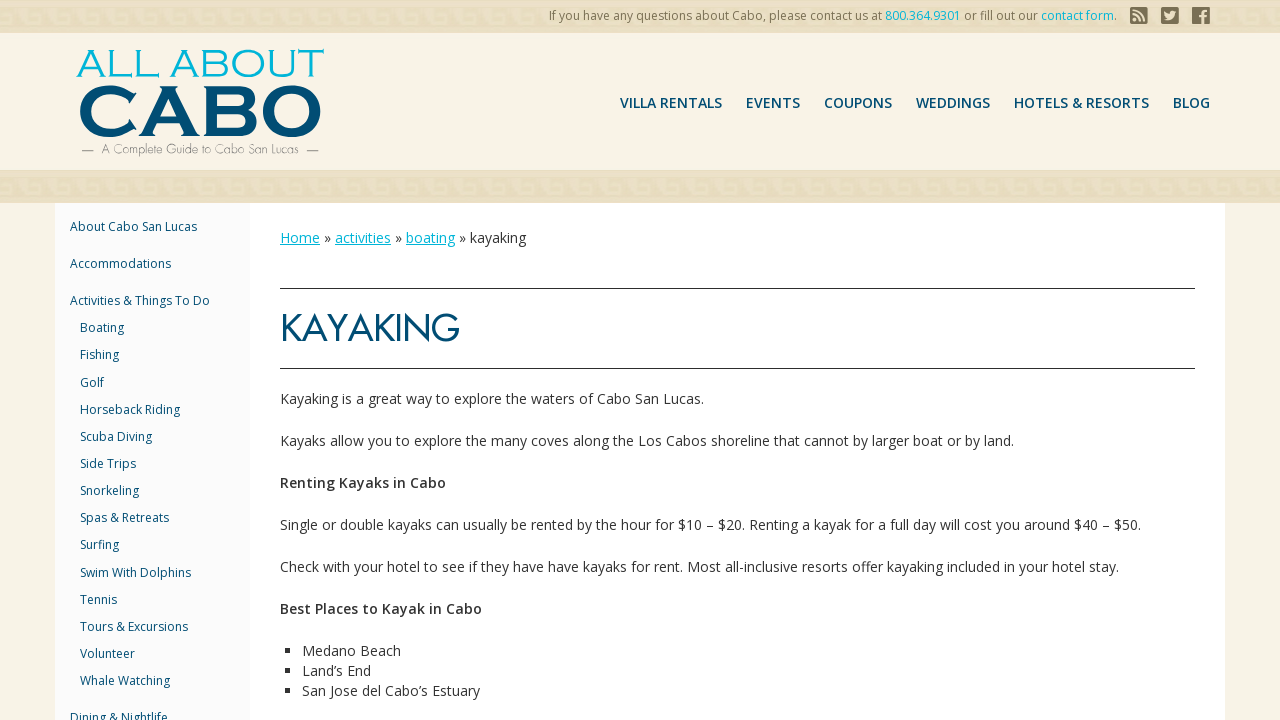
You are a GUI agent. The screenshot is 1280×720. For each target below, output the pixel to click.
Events (773, 102)
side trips (108, 463)
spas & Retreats (124, 517)
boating (102, 327)
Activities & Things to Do (140, 300)
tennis (98, 599)
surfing (99, 544)
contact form (1077, 15)
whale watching (125, 680)
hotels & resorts (1081, 102)
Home (300, 237)
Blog (1191, 102)
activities (363, 237)
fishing (99, 354)
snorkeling (109, 490)
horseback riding (130, 409)
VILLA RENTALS (671, 102)
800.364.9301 (923, 15)
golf (92, 382)
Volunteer (107, 653)
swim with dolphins (135, 572)
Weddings (953, 102)
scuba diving (116, 436)
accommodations (120, 263)
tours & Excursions (134, 626)
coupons (858, 102)
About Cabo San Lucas (133, 226)
